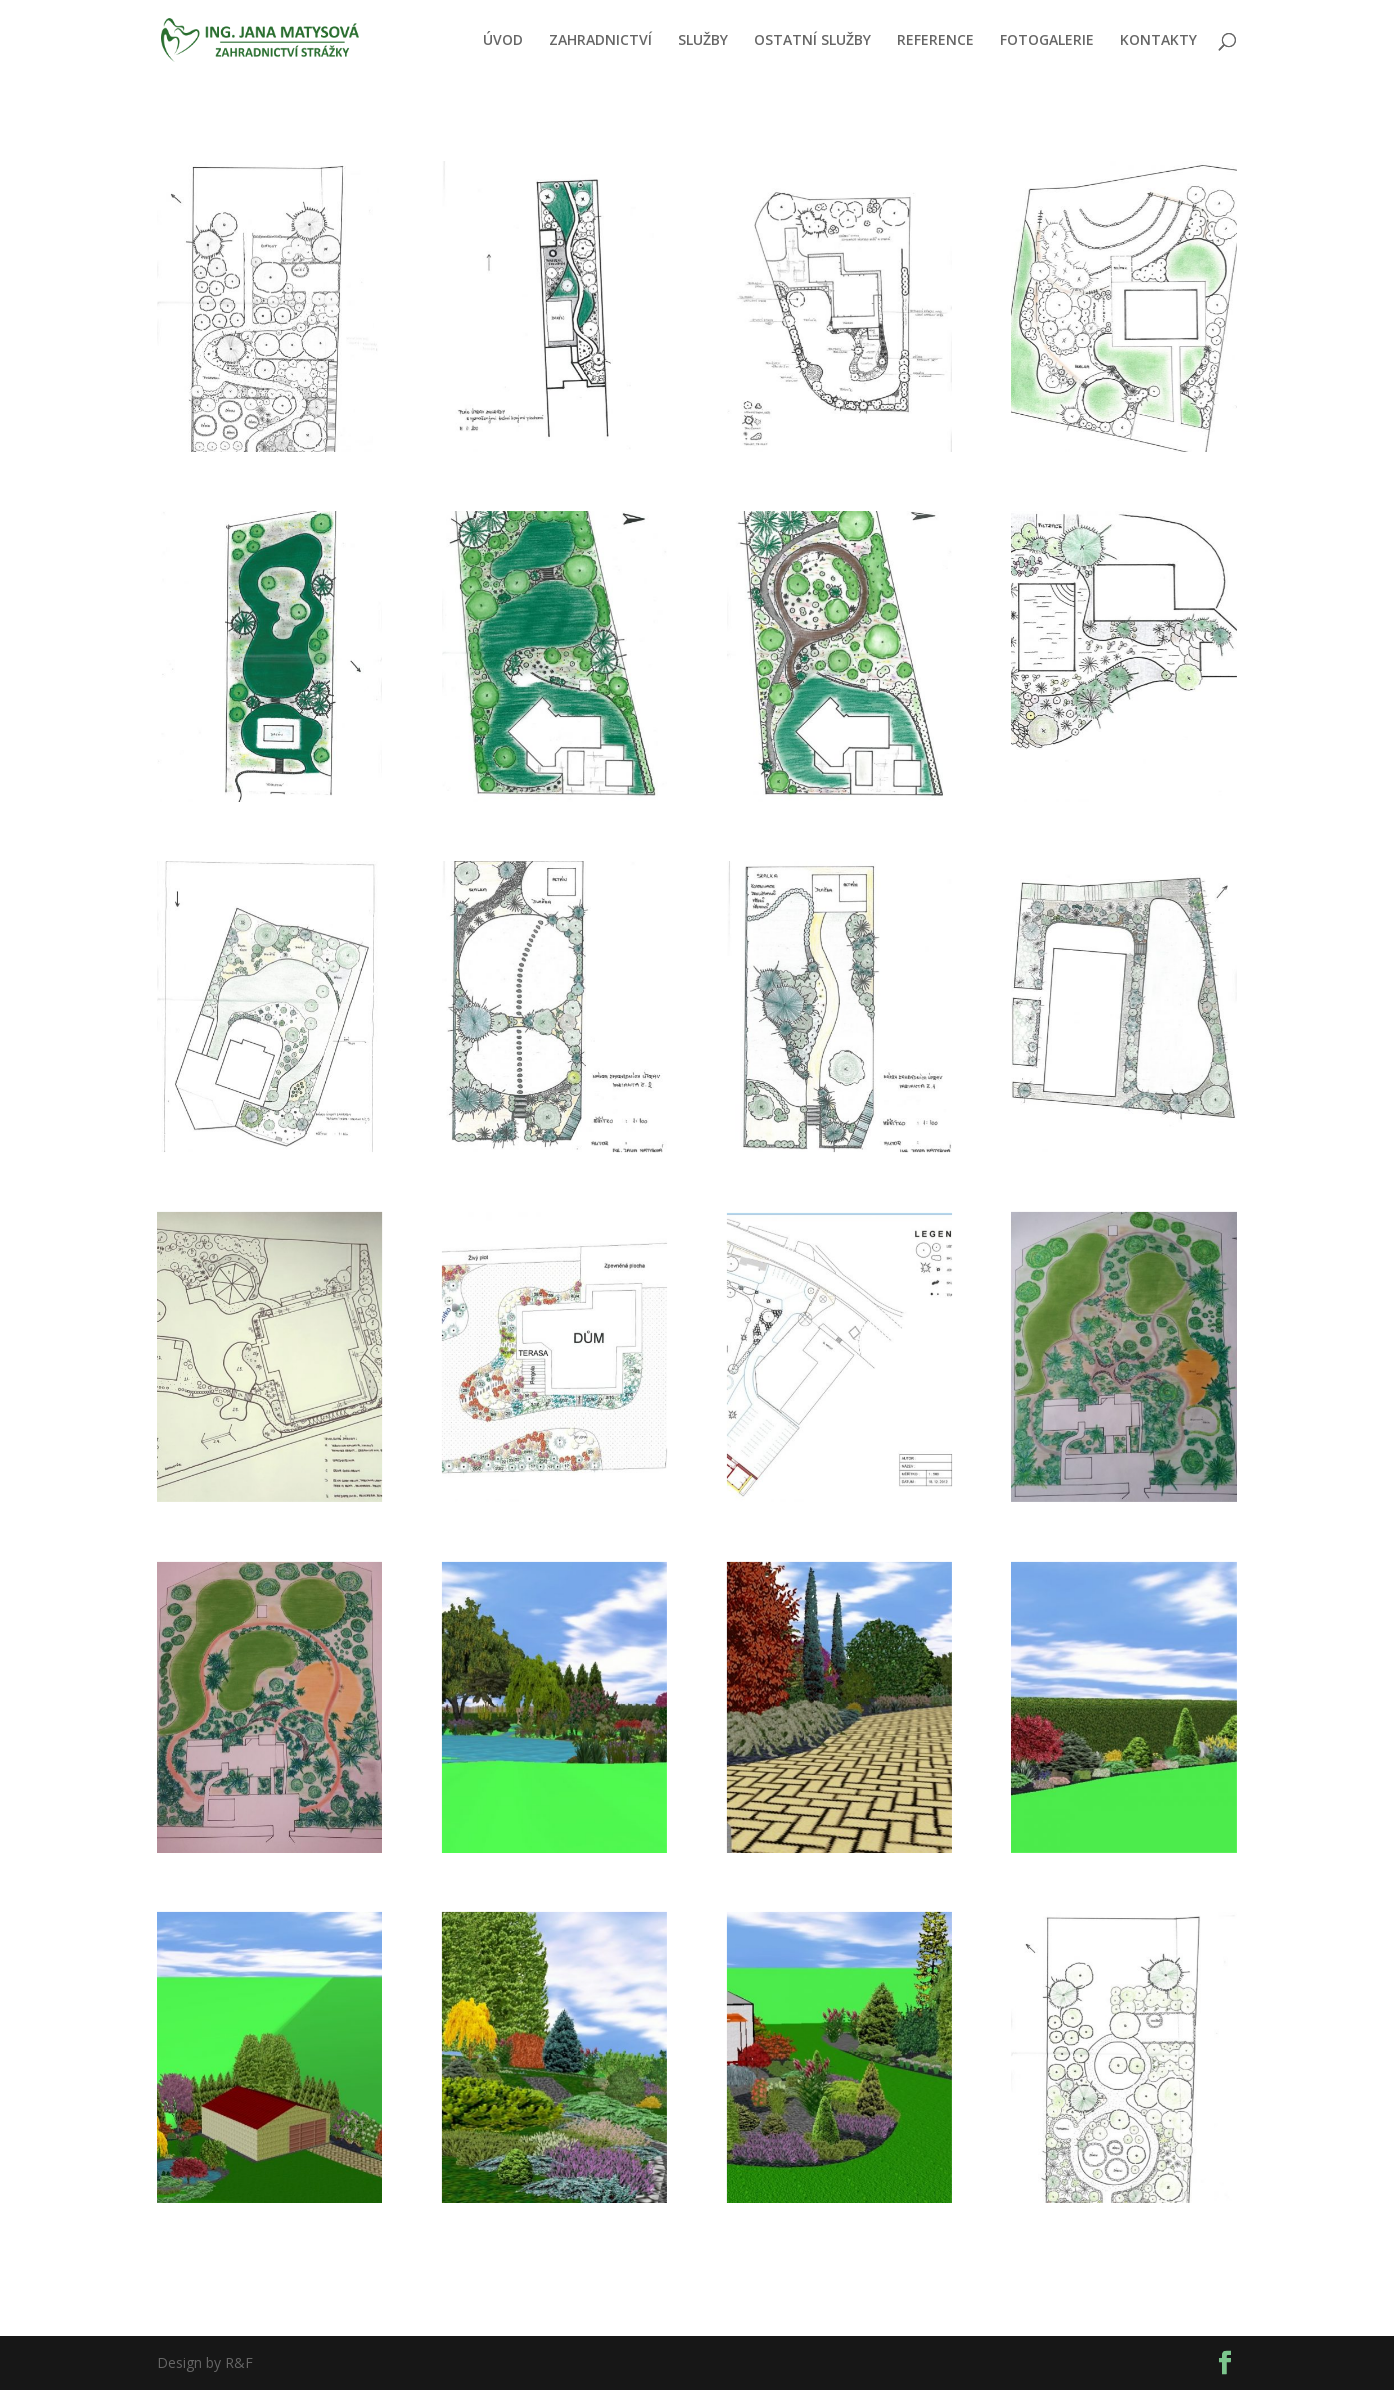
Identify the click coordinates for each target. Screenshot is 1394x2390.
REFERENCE (935, 41)
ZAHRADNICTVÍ (600, 41)
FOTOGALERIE (1047, 41)
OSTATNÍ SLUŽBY (812, 41)
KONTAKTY (1158, 41)
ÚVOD (503, 41)
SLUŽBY (703, 41)
